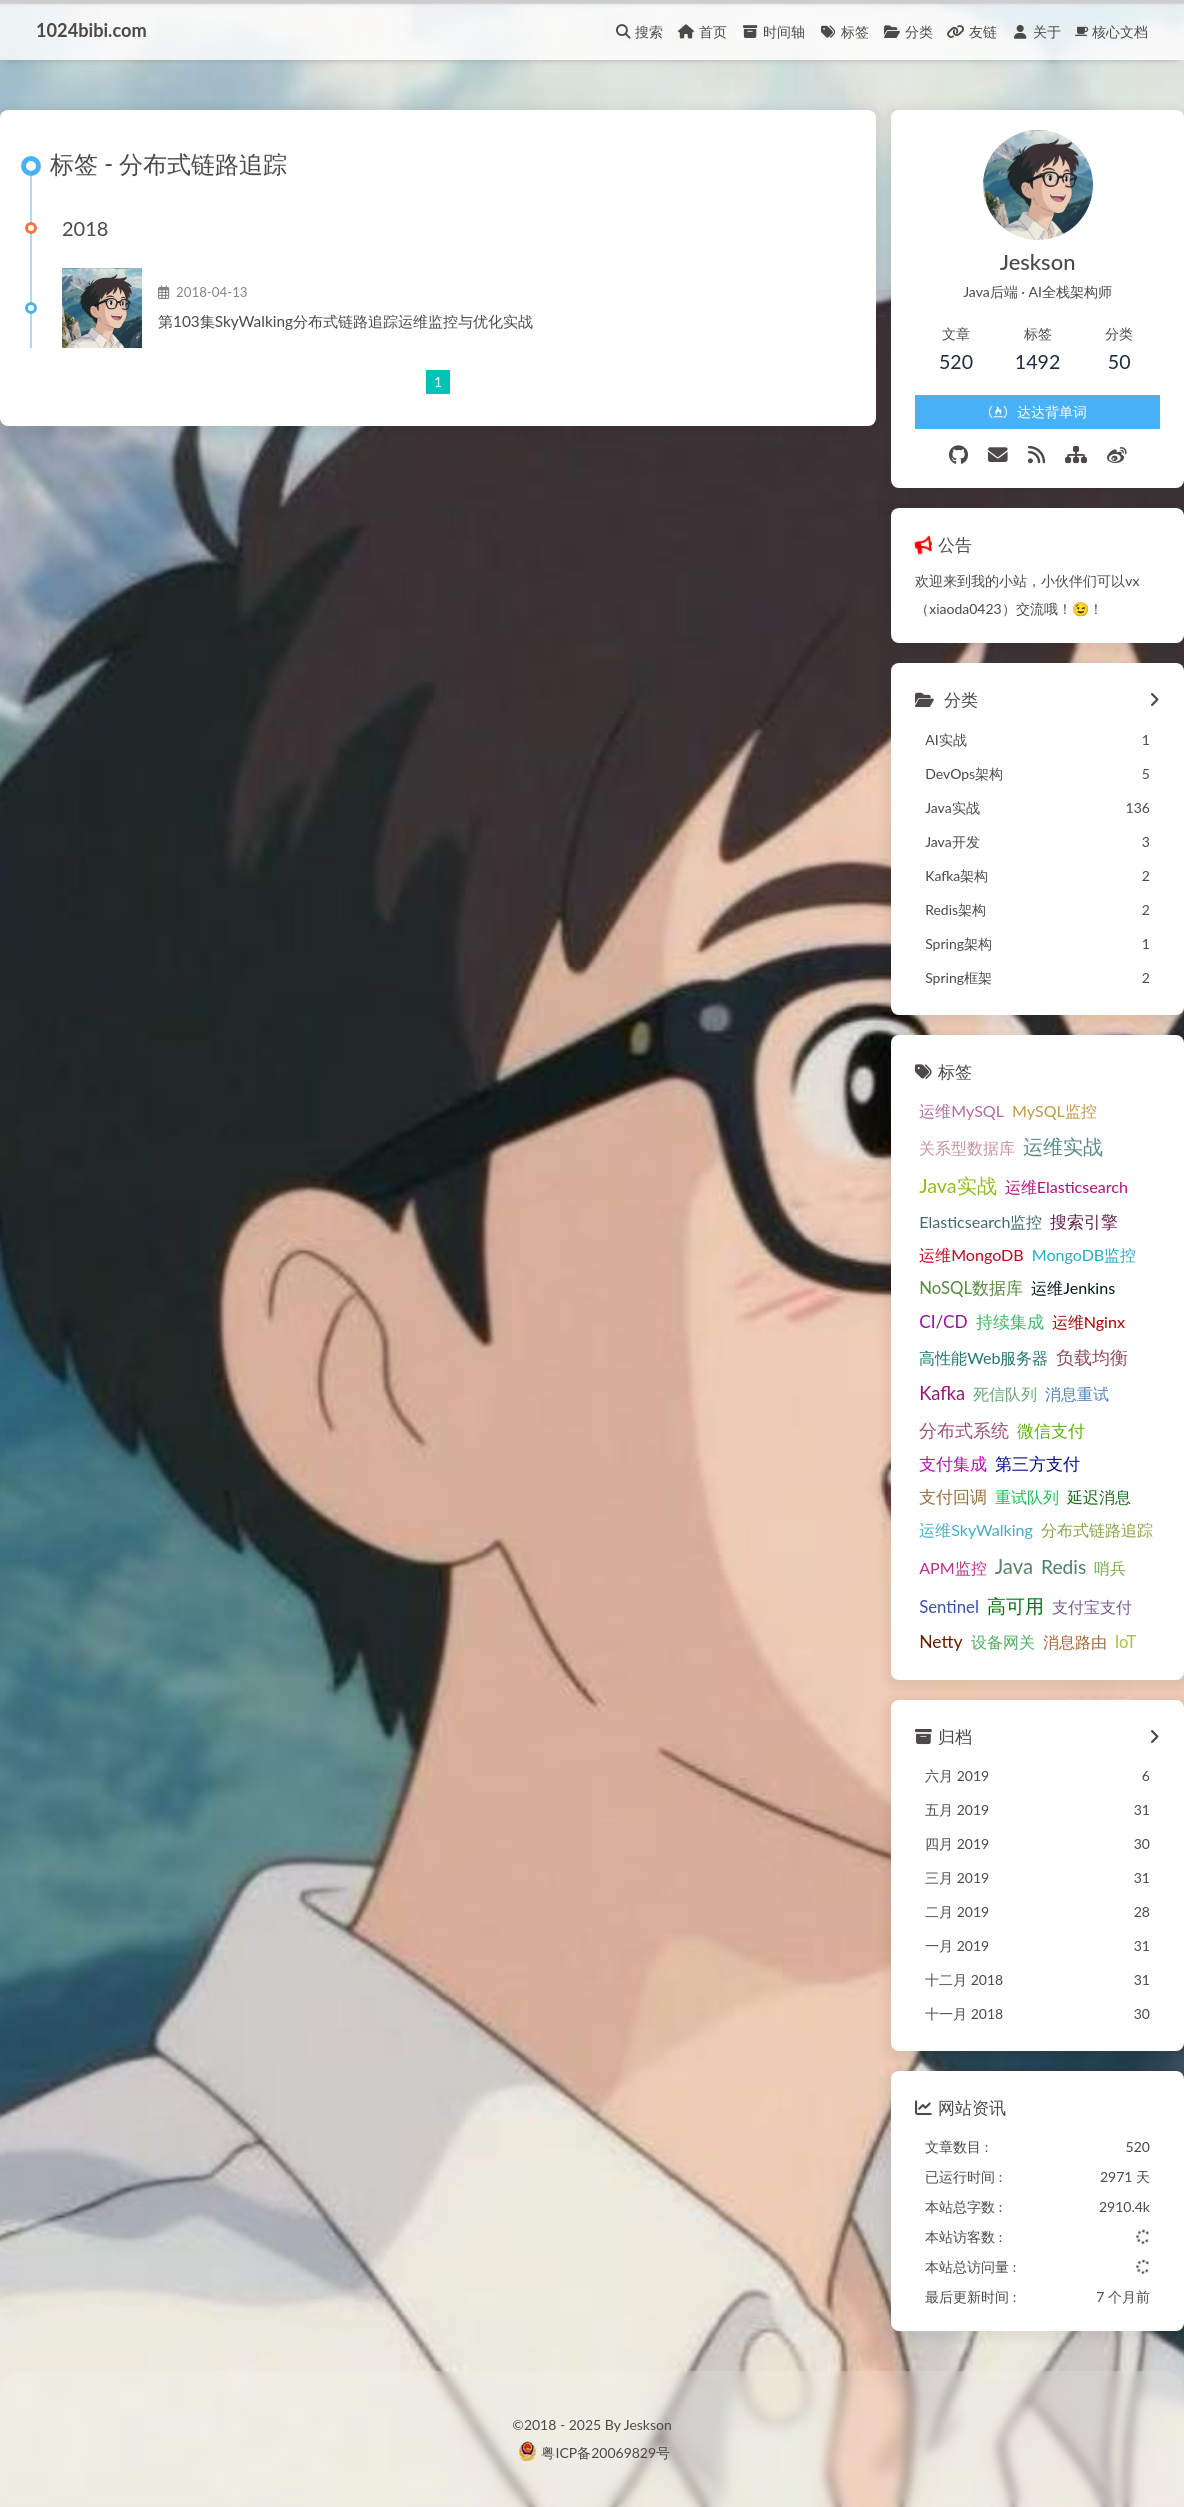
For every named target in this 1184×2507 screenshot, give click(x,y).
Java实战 (958, 1185)
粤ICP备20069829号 (605, 2452)
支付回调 (953, 1497)
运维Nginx (1088, 1321)
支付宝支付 (1092, 1606)
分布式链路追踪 (1097, 1529)
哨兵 (1110, 1567)
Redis (1063, 1566)
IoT (1125, 1642)
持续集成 (1010, 1322)
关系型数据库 (967, 1147)
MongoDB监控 (1084, 1254)
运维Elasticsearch (1066, 1186)
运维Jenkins (1073, 1287)
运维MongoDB (971, 1254)
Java (1014, 1566)
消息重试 (1077, 1393)
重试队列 (1027, 1496)
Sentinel (949, 1606)
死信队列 (1005, 1393)
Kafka (942, 1393)
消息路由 (1075, 1641)
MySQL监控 (1054, 1110)
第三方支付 (1037, 1464)
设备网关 (1003, 1641)
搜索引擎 (1084, 1222)
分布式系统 (964, 1430)
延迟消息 (1099, 1496)
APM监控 (953, 1567)
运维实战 (1063, 1146)
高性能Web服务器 (983, 1357)
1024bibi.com (91, 30)
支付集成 (953, 1464)
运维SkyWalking (976, 1529)
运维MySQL (961, 1110)
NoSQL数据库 (971, 1287)
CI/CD (943, 1321)
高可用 (1015, 1605)
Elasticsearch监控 (980, 1221)
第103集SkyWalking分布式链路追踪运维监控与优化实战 (345, 321)
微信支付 (1051, 1430)
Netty (941, 1641)
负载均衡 (1092, 1357)
